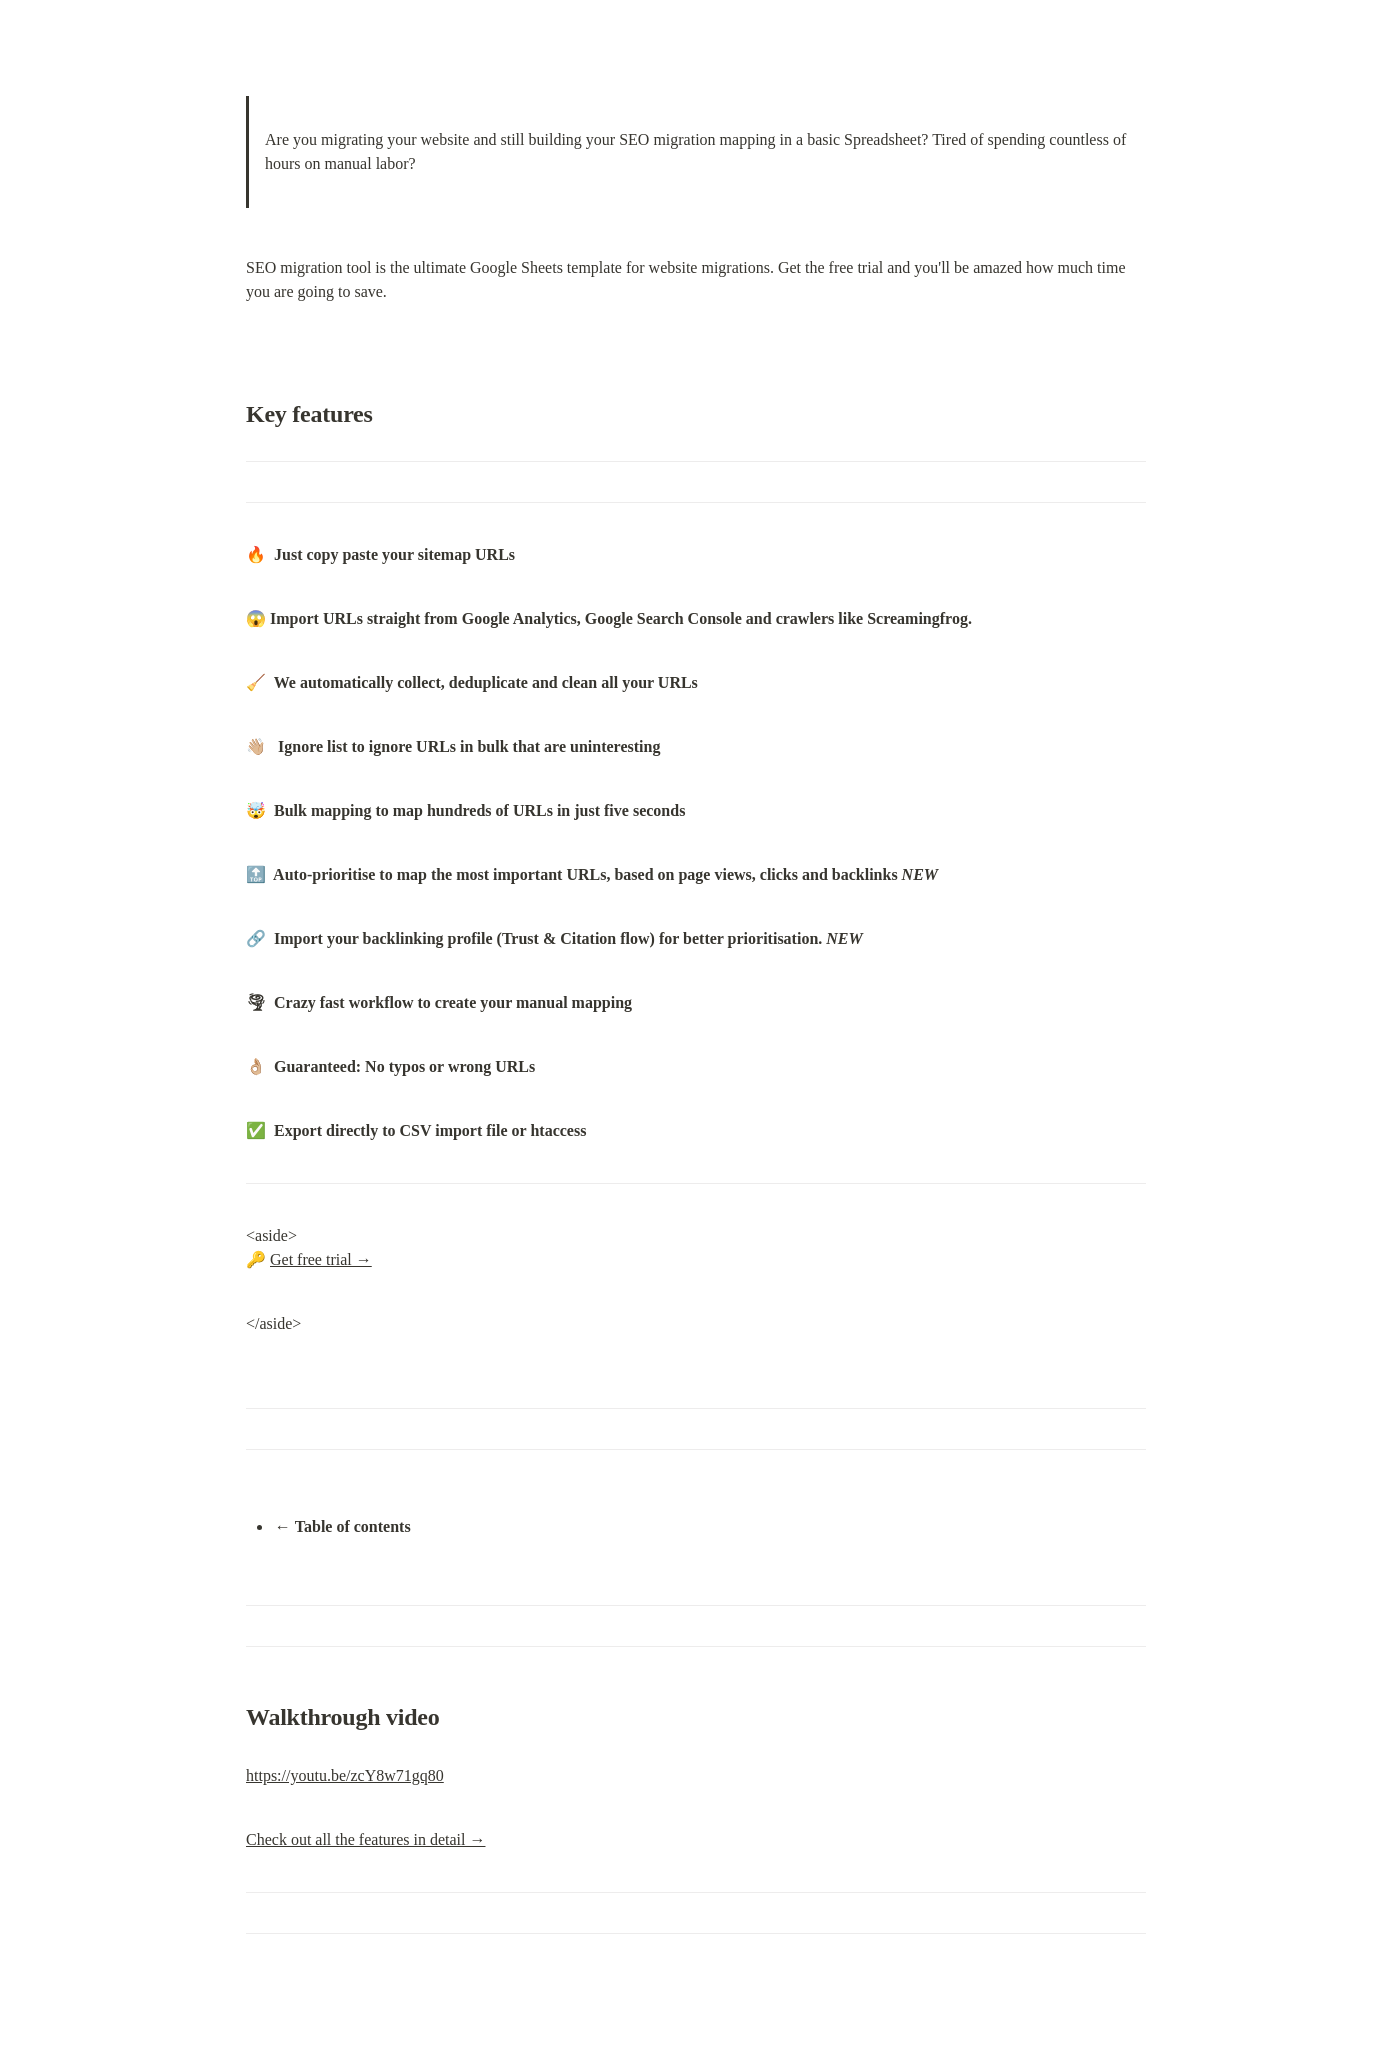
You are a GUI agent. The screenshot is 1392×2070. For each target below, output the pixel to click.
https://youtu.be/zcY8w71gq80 (345, 1775)
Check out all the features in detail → (365, 1839)
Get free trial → (321, 1259)
